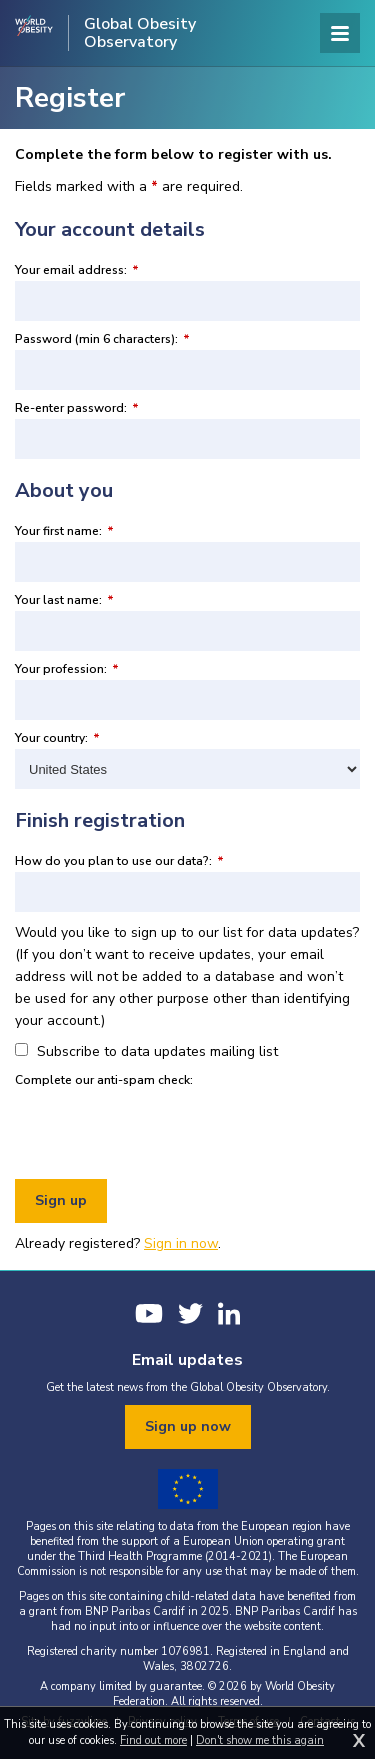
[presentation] (167, 1130)
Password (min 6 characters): (102, 339)
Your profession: (67, 669)
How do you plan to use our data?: (119, 861)
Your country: (57, 738)
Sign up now (188, 1426)
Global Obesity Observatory (140, 33)
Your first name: (64, 531)
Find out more (153, 1740)
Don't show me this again (260, 1740)
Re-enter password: (77, 408)
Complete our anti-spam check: (104, 1080)
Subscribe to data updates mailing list (146, 1051)
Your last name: (64, 600)
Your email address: (77, 270)
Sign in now (181, 1243)
